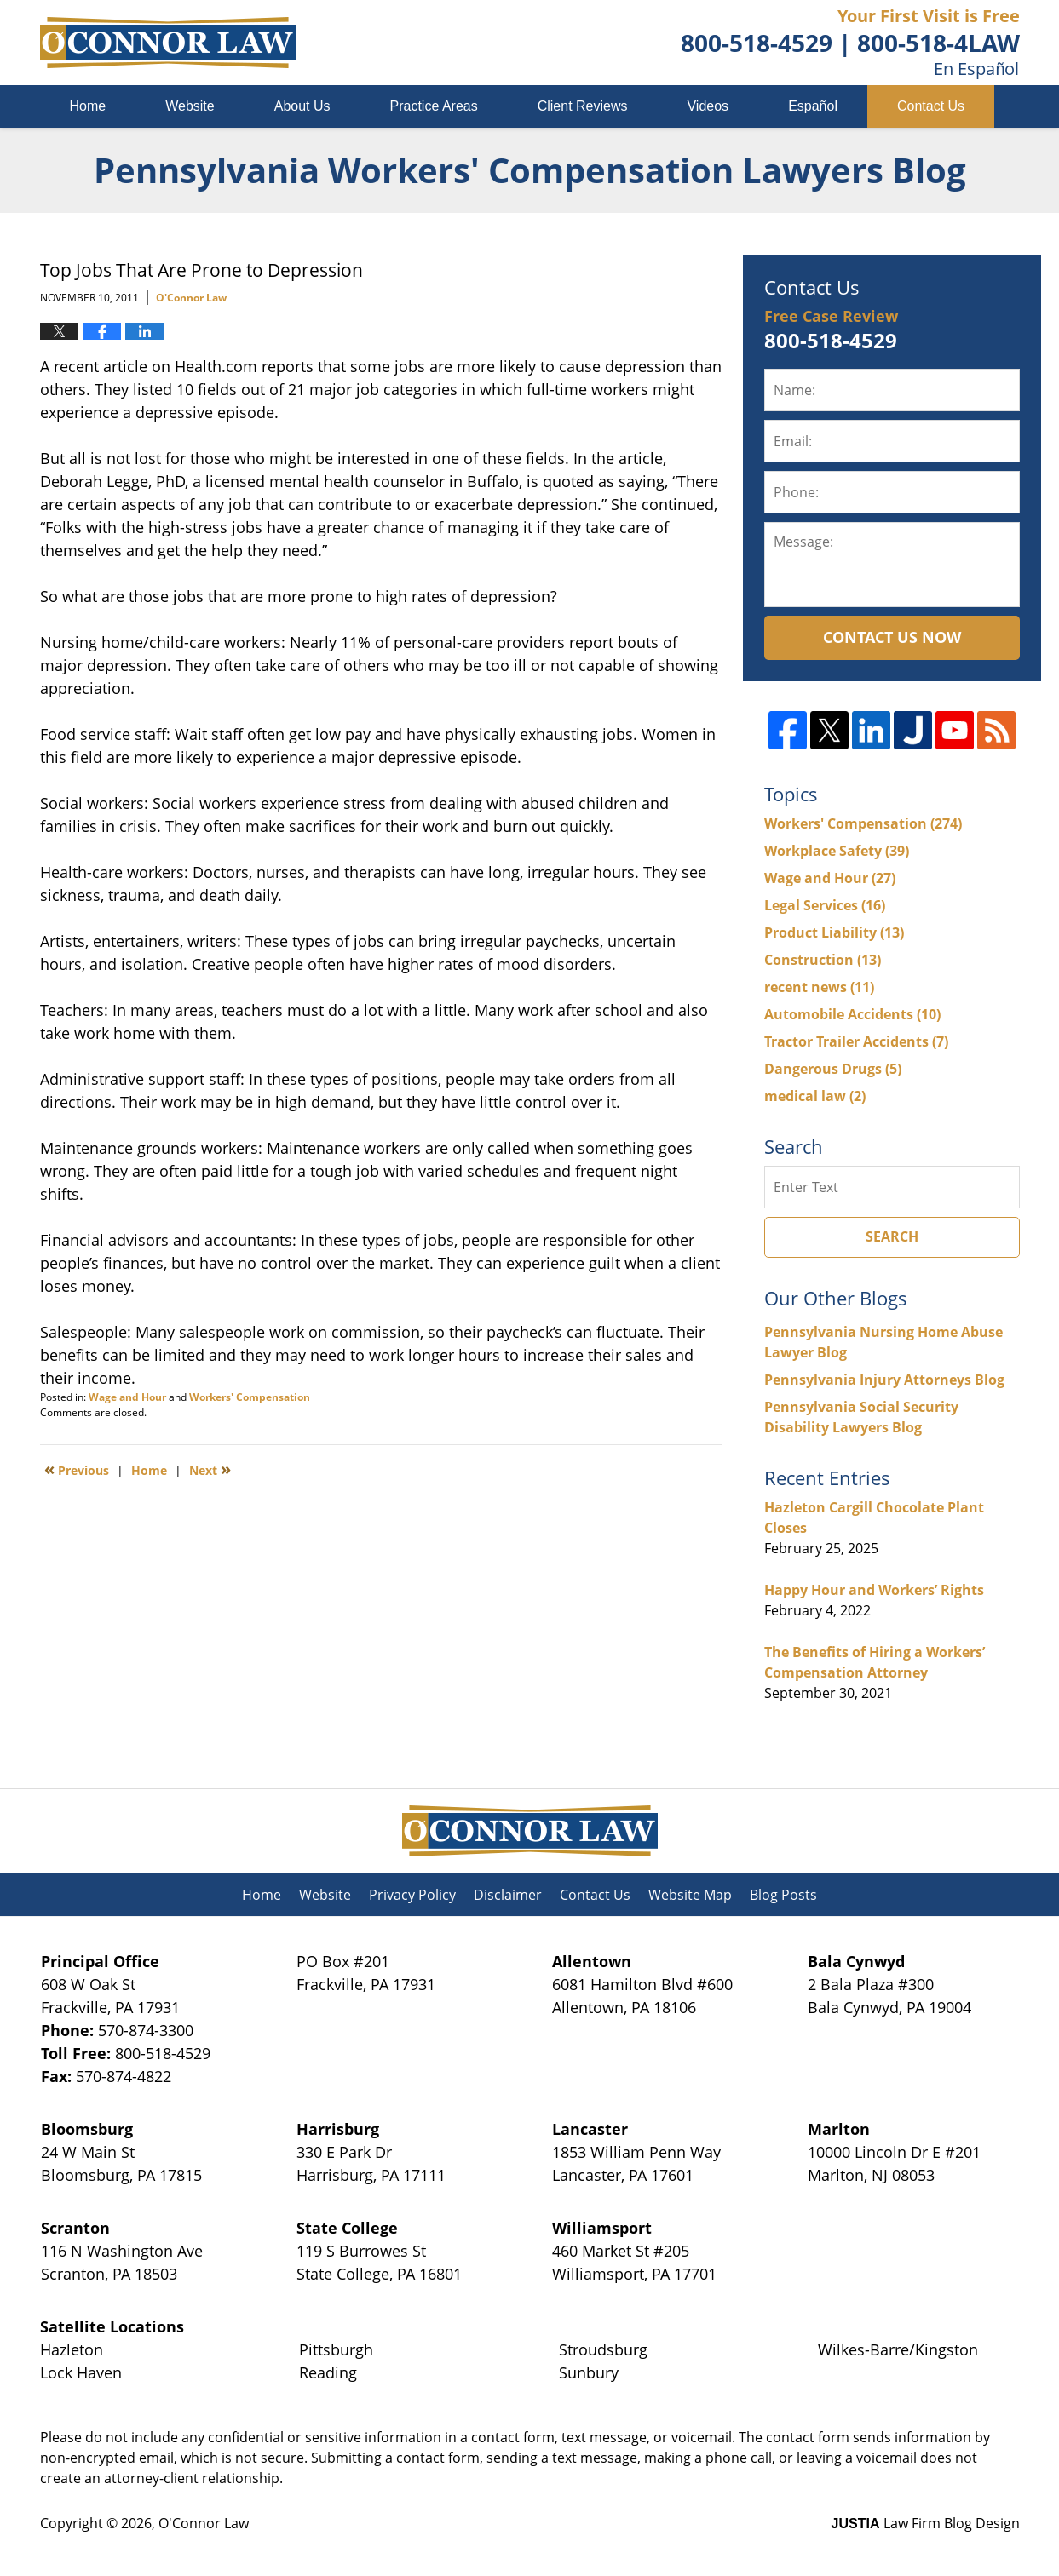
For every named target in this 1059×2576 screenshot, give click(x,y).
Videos (707, 106)
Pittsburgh (336, 2349)
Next (210, 1469)
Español (812, 106)
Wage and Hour (127, 1397)
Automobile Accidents (852, 1014)
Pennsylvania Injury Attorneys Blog (884, 1379)
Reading (328, 2372)
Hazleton (71, 2349)
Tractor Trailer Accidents (856, 1041)
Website (190, 106)
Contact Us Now (892, 637)
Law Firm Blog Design (926, 2523)
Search (892, 1236)
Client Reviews (583, 106)
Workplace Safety (836, 850)
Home (88, 106)
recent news (819, 987)
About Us (302, 106)
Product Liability (834, 932)
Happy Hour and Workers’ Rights (874, 1590)
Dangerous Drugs (832, 1068)
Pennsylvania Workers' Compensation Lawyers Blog (168, 42)
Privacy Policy (412, 1894)
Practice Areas (434, 106)
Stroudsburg (603, 2349)
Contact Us (930, 106)
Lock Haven (81, 2372)
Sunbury (589, 2372)
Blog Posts (783, 1894)
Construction (822, 959)
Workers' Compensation (249, 1397)
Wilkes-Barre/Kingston (898, 2349)
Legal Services (824, 905)
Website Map (690, 1894)
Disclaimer (508, 1894)
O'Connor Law (203, 2523)
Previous (76, 1469)
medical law (815, 1096)
